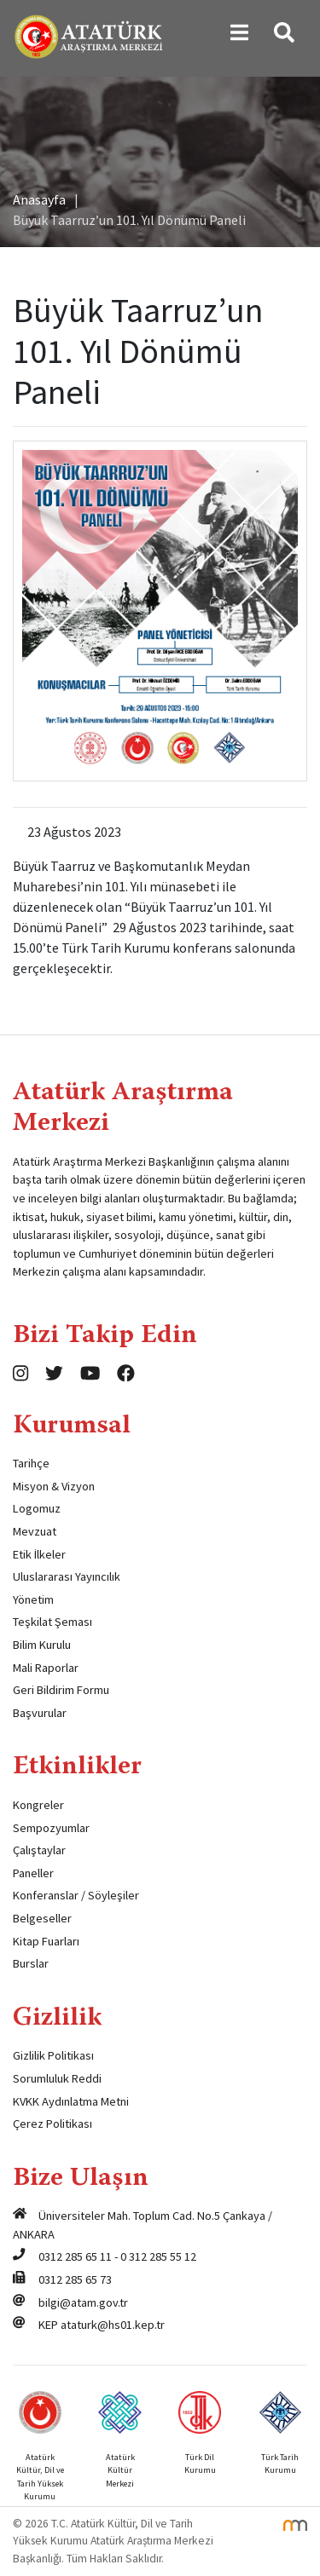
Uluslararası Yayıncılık (66, 1576)
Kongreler (38, 1804)
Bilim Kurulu (42, 1644)
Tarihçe (31, 1463)
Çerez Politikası (52, 2123)
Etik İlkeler (39, 1554)
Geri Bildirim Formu (61, 1689)
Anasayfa (39, 199)
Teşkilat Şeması (52, 1621)
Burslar (31, 1963)
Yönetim (33, 1599)
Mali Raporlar (46, 1667)
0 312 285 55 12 (158, 2256)
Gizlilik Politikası (53, 2055)
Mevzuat (34, 1531)
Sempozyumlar (51, 1827)
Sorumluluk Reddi (57, 2078)
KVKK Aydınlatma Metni (71, 2101)
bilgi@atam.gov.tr (83, 2302)
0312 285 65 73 (75, 2279)
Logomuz (37, 1508)
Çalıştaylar (39, 1850)
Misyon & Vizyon (54, 1486)
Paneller (33, 1873)
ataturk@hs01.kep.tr (113, 2324)
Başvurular (40, 1712)
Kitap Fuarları (46, 1941)
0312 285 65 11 (75, 2256)
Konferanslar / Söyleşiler (76, 1895)
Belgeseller (42, 1918)
